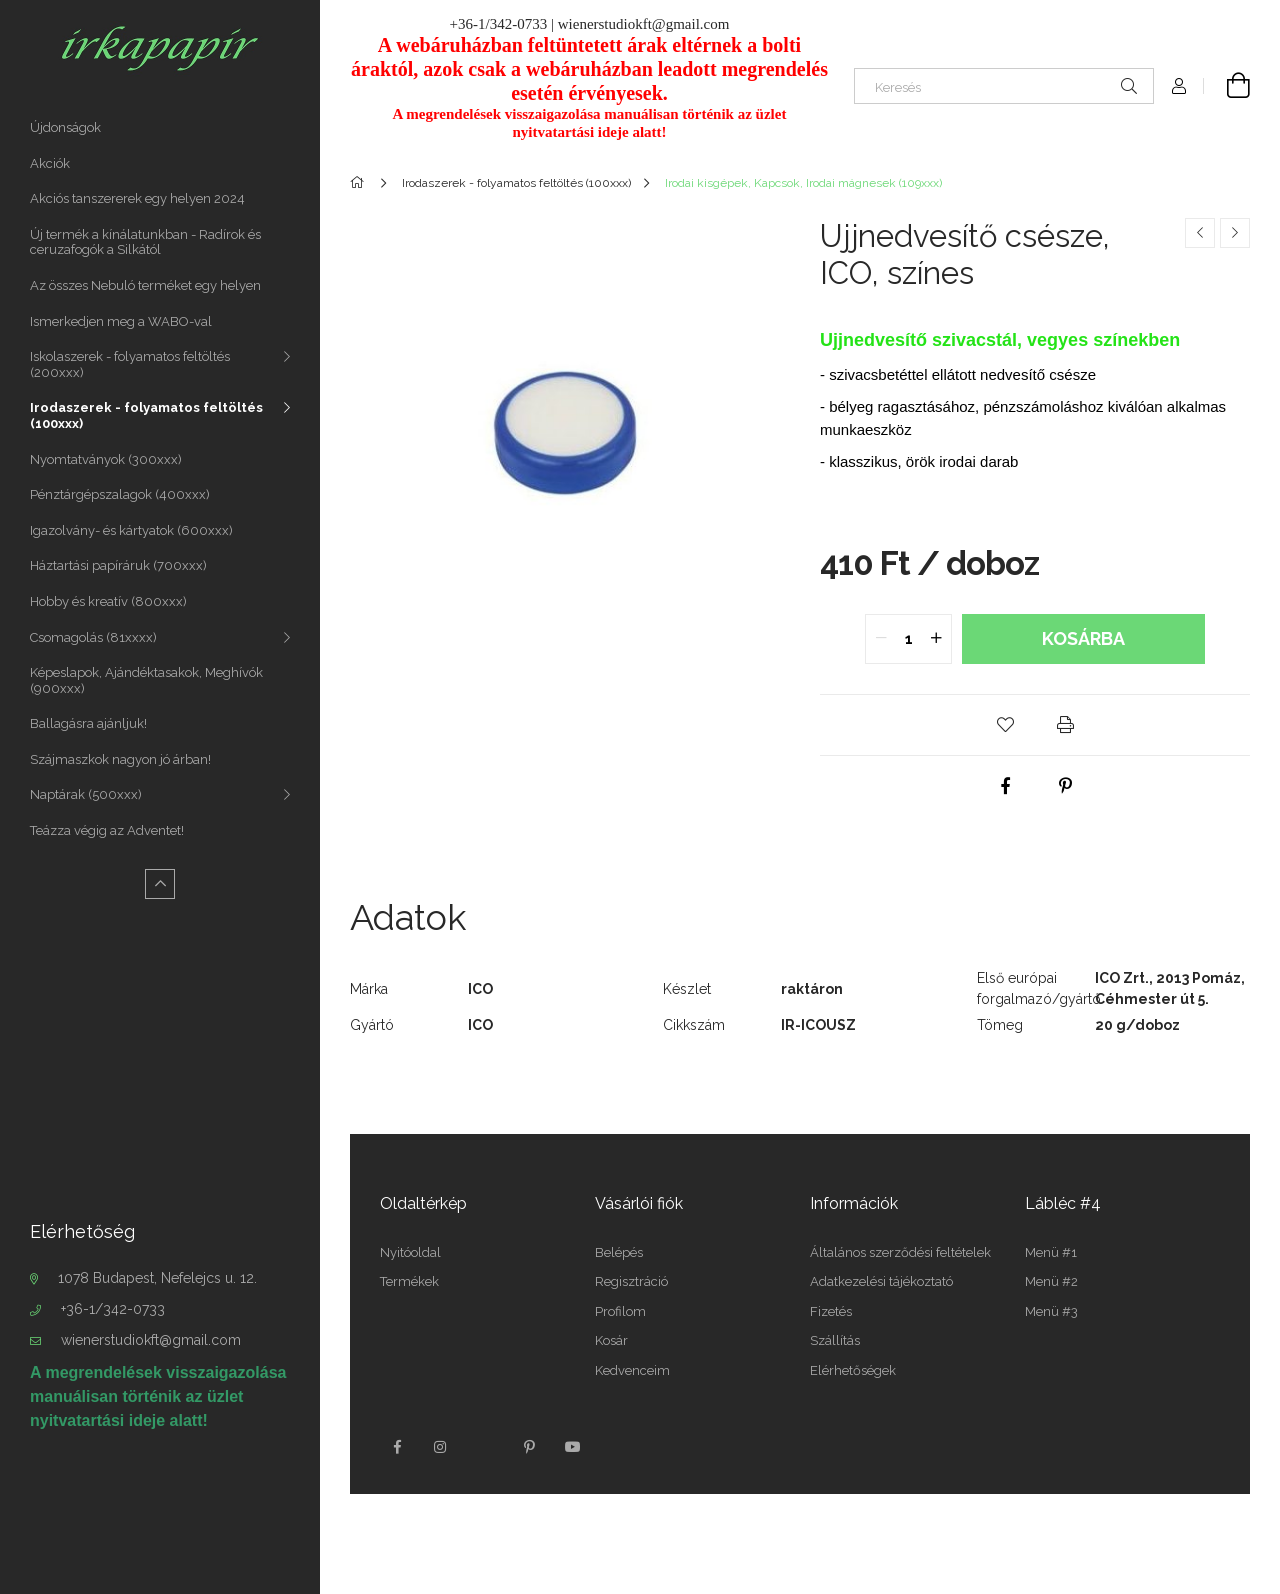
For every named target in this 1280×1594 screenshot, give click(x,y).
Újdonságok (65, 127)
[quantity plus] (936, 639)
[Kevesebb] (160, 884)
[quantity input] (908, 639)
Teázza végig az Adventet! (107, 830)
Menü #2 (1051, 1281)
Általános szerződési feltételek (900, 1252)
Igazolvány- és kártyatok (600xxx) (131, 530)
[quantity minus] (881, 639)
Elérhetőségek (853, 1370)
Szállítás (835, 1340)
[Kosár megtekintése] (1227, 86)
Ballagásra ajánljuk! (88, 723)
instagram (441, 1447)
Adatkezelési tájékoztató (881, 1281)
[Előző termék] (1200, 233)
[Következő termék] (1235, 233)
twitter (485, 1447)
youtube (573, 1447)
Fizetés (831, 1311)
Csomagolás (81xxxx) (93, 637)
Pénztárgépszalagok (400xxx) (120, 494)
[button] (1005, 725)
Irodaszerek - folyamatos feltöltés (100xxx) (146, 415)
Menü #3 (1051, 1311)
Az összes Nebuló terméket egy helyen (145, 285)
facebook (397, 1447)
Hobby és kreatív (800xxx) (108, 601)
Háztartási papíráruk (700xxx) (118, 565)
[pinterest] (1065, 786)
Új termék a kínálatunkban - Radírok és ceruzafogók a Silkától (145, 242)
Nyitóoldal (410, 1252)
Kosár (611, 1340)
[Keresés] (1004, 86)
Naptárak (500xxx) (86, 794)
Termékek (409, 1281)
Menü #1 (1051, 1252)
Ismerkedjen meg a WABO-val (121, 321)
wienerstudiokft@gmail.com (151, 1340)
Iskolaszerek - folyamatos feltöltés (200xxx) (130, 364)
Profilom (620, 1311)
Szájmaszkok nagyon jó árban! (120, 759)
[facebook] (1005, 786)
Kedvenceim (632, 1370)
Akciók (50, 163)
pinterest (529, 1447)
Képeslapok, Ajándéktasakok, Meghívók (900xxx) (146, 680)
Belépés (619, 1252)
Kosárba (1083, 638)
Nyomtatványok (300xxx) (106, 459)
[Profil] (1179, 86)
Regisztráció (631, 1281)
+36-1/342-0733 (113, 1309)
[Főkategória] (360, 183)
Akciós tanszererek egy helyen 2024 (137, 198)
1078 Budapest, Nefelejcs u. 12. (157, 1278)
